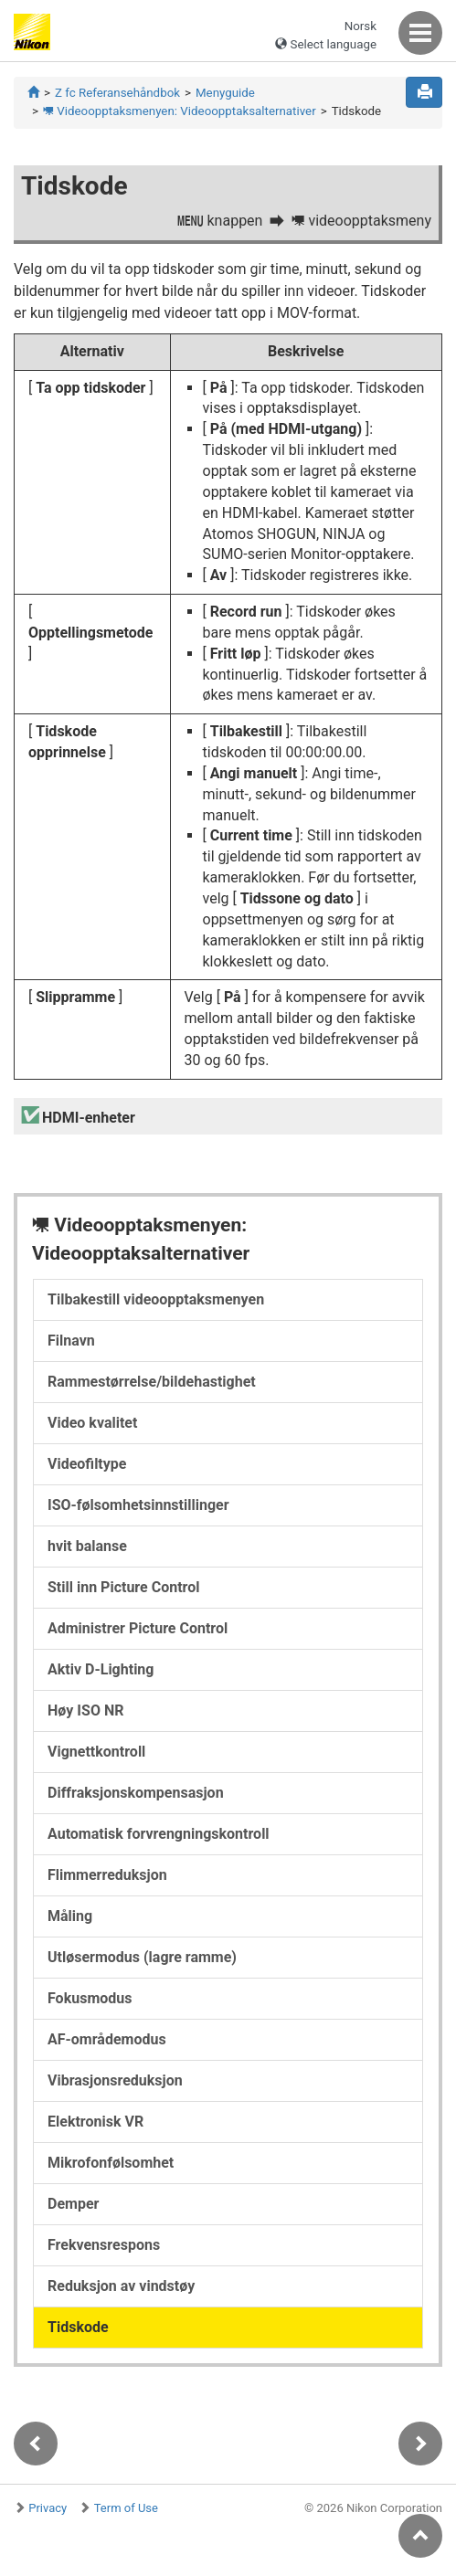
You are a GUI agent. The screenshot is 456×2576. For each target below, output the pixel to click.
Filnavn (71, 1340)
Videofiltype (87, 1464)
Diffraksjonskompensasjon (136, 1792)
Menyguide (225, 93)
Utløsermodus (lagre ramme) (142, 1957)
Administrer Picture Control (138, 1628)
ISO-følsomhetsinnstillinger (138, 1505)
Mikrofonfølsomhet (111, 2162)
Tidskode (78, 2327)
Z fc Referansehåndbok (117, 93)
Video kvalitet (92, 1422)
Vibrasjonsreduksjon (115, 2080)
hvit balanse (87, 1546)
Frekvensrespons (104, 2245)
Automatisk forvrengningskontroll (159, 1833)
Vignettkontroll (96, 1751)
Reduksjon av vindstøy (121, 2286)
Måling (70, 1916)
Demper (73, 2203)
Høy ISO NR (85, 1710)
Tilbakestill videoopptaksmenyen (156, 1299)
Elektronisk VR (95, 2121)
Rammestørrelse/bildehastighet (152, 1381)
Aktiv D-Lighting (101, 1669)
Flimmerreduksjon (107, 1875)
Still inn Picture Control (123, 1587)
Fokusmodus (90, 1998)
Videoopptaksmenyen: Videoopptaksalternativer (179, 111)
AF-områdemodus (107, 2039)
